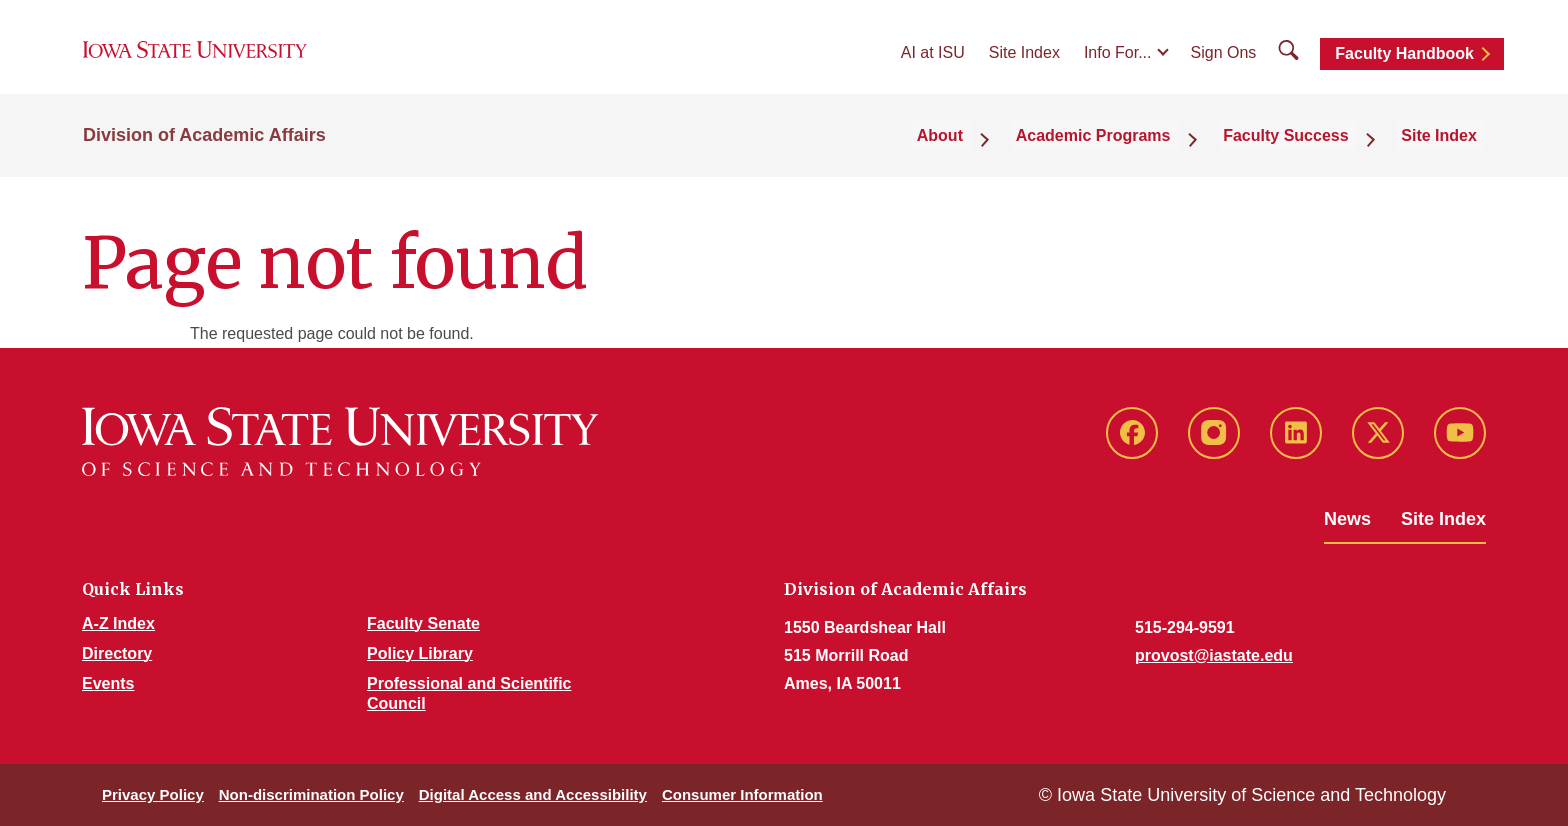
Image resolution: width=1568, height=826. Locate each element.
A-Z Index (118, 623)
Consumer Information (742, 794)
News (1347, 519)
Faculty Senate (423, 623)
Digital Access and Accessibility (533, 794)
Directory (117, 653)
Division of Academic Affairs (204, 152)
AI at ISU (933, 61)
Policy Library (420, 653)
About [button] (986, 151)
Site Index (1024, 61)
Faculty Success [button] (1306, 151)
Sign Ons (1224, 61)
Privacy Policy (153, 794)
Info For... (1118, 61)
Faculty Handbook (1404, 62)
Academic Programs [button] (1126, 151)
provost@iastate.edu (1214, 655)
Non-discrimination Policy (311, 794)
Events (108, 683)
